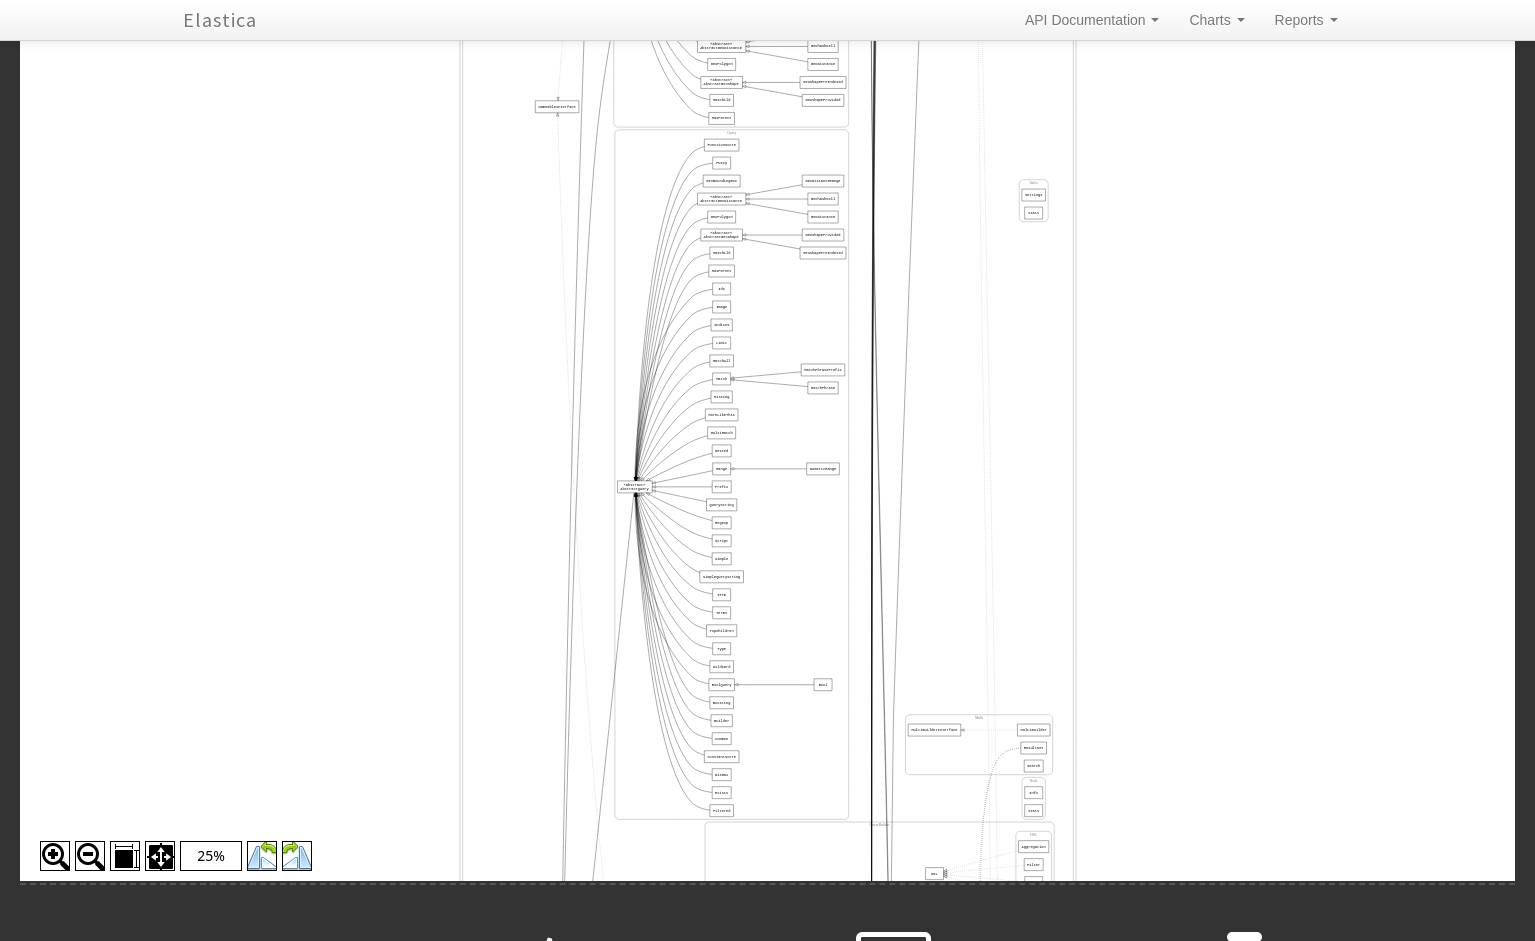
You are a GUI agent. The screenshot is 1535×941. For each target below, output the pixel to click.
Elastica (220, 19)
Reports (1306, 20)
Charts (1216, 20)
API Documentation (1092, 20)
